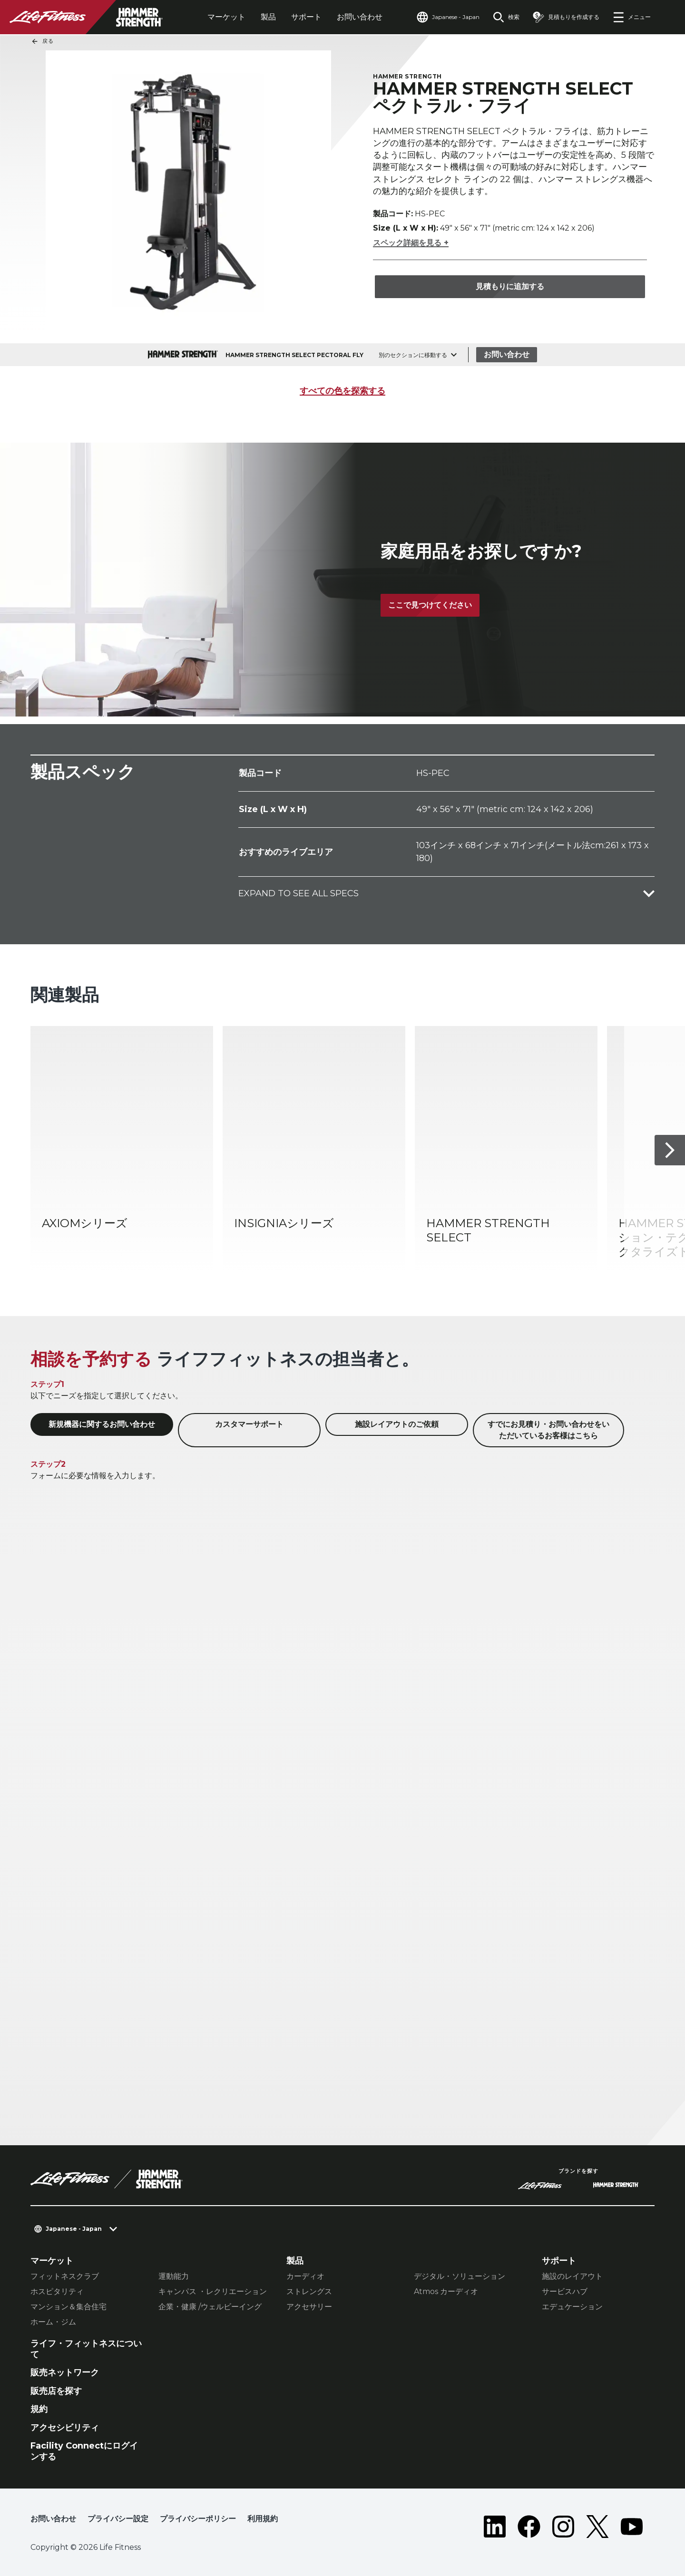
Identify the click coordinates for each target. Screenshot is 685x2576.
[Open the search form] (506, 17)
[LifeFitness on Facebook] (529, 2526)
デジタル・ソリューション (459, 2276)
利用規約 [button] (262, 2518)
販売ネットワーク (64, 2372)
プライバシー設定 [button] (118, 2518)
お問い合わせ (359, 16)
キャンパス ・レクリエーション (212, 2291)
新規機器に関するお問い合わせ (102, 1424)
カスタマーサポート (249, 1424)
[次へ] (670, 1150)
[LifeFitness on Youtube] (631, 2526)
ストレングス (309, 2291)
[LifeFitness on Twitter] (597, 2526)
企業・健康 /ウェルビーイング (210, 2306)
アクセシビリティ (64, 2427)
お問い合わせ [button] (53, 2518)
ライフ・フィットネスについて (86, 2349)
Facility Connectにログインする (84, 2451)
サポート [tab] (306, 16)
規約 (39, 2409)
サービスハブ (564, 2291)
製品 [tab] (268, 16)
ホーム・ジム (53, 2321)
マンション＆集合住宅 (68, 2306)
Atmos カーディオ (446, 2291)
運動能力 (173, 2276)
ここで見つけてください (430, 605)
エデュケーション (572, 2306)
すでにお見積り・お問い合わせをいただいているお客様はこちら (548, 1430)
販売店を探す (56, 2391)
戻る (42, 41)
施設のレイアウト (572, 2276)
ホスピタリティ (57, 2291)
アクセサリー (309, 2306)
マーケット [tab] (226, 16)
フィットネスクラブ (64, 2276)
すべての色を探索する (342, 391)
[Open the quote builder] (566, 17)
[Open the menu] (632, 17)
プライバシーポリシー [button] (198, 2518)
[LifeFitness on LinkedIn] (494, 2526)
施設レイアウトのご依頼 (397, 1424)
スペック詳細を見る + (411, 242)
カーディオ (305, 2276)
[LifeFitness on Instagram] (563, 2526)
